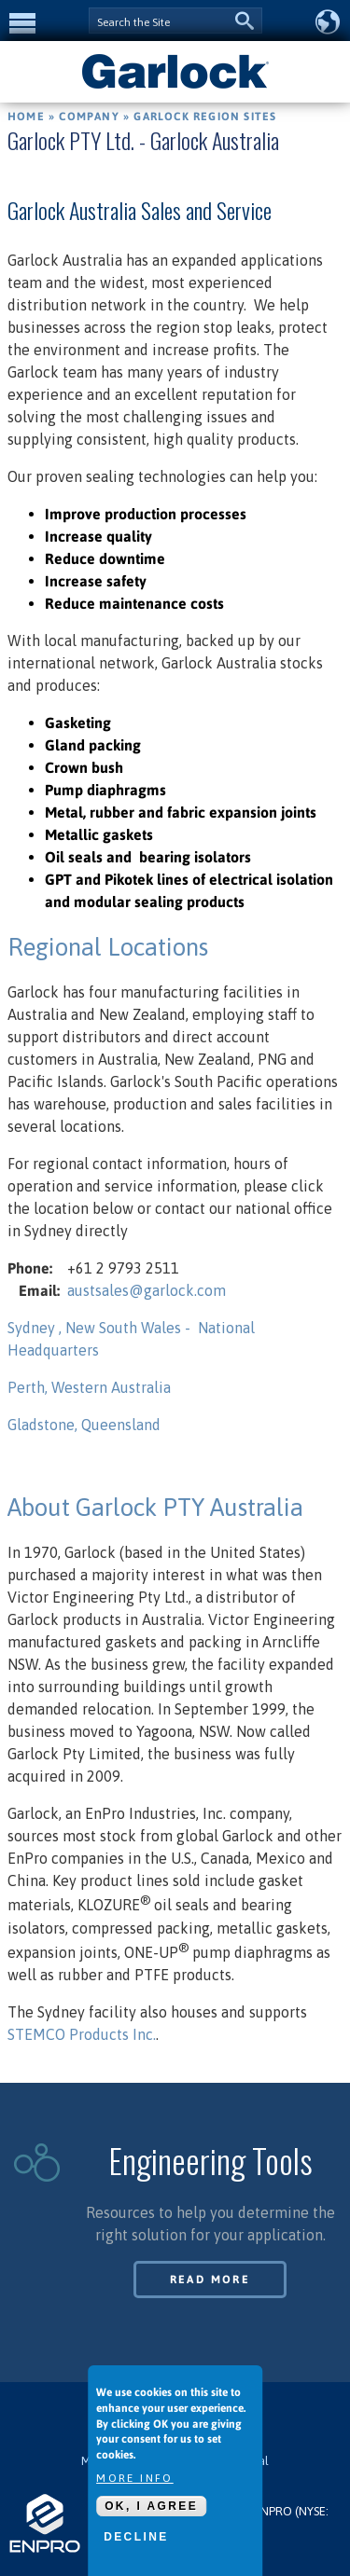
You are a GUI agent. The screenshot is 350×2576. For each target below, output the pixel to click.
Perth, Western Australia (89, 1387)
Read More (210, 2279)
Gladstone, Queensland (84, 1424)
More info (135, 2478)
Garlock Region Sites (204, 116)
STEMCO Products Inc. (81, 2034)
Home (26, 116)
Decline (136, 2536)
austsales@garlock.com (146, 1290)
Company (89, 116)
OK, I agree (151, 2506)
